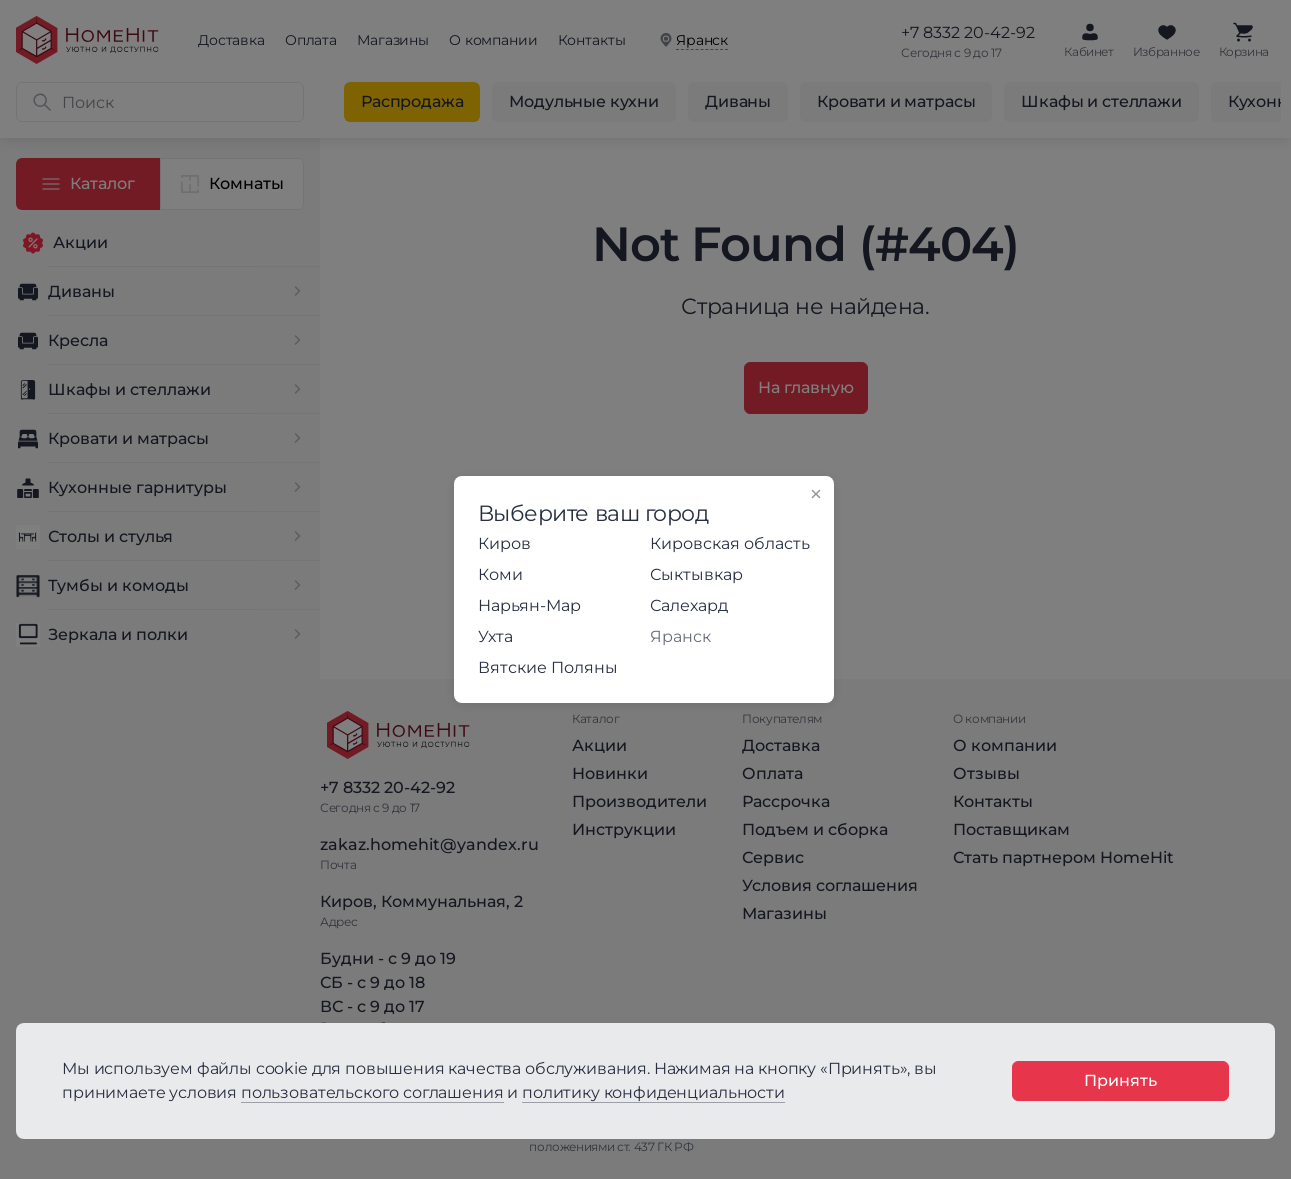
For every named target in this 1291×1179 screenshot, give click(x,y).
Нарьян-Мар (529, 605)
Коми (500, 574)
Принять (1120, 1080)
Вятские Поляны (548, 667)
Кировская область (730, 543)
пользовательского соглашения (372, 1092)
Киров (504, 543)
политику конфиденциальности (653, 1092)
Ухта (495, 636)
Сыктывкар (696, 574)
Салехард (689, 605)
